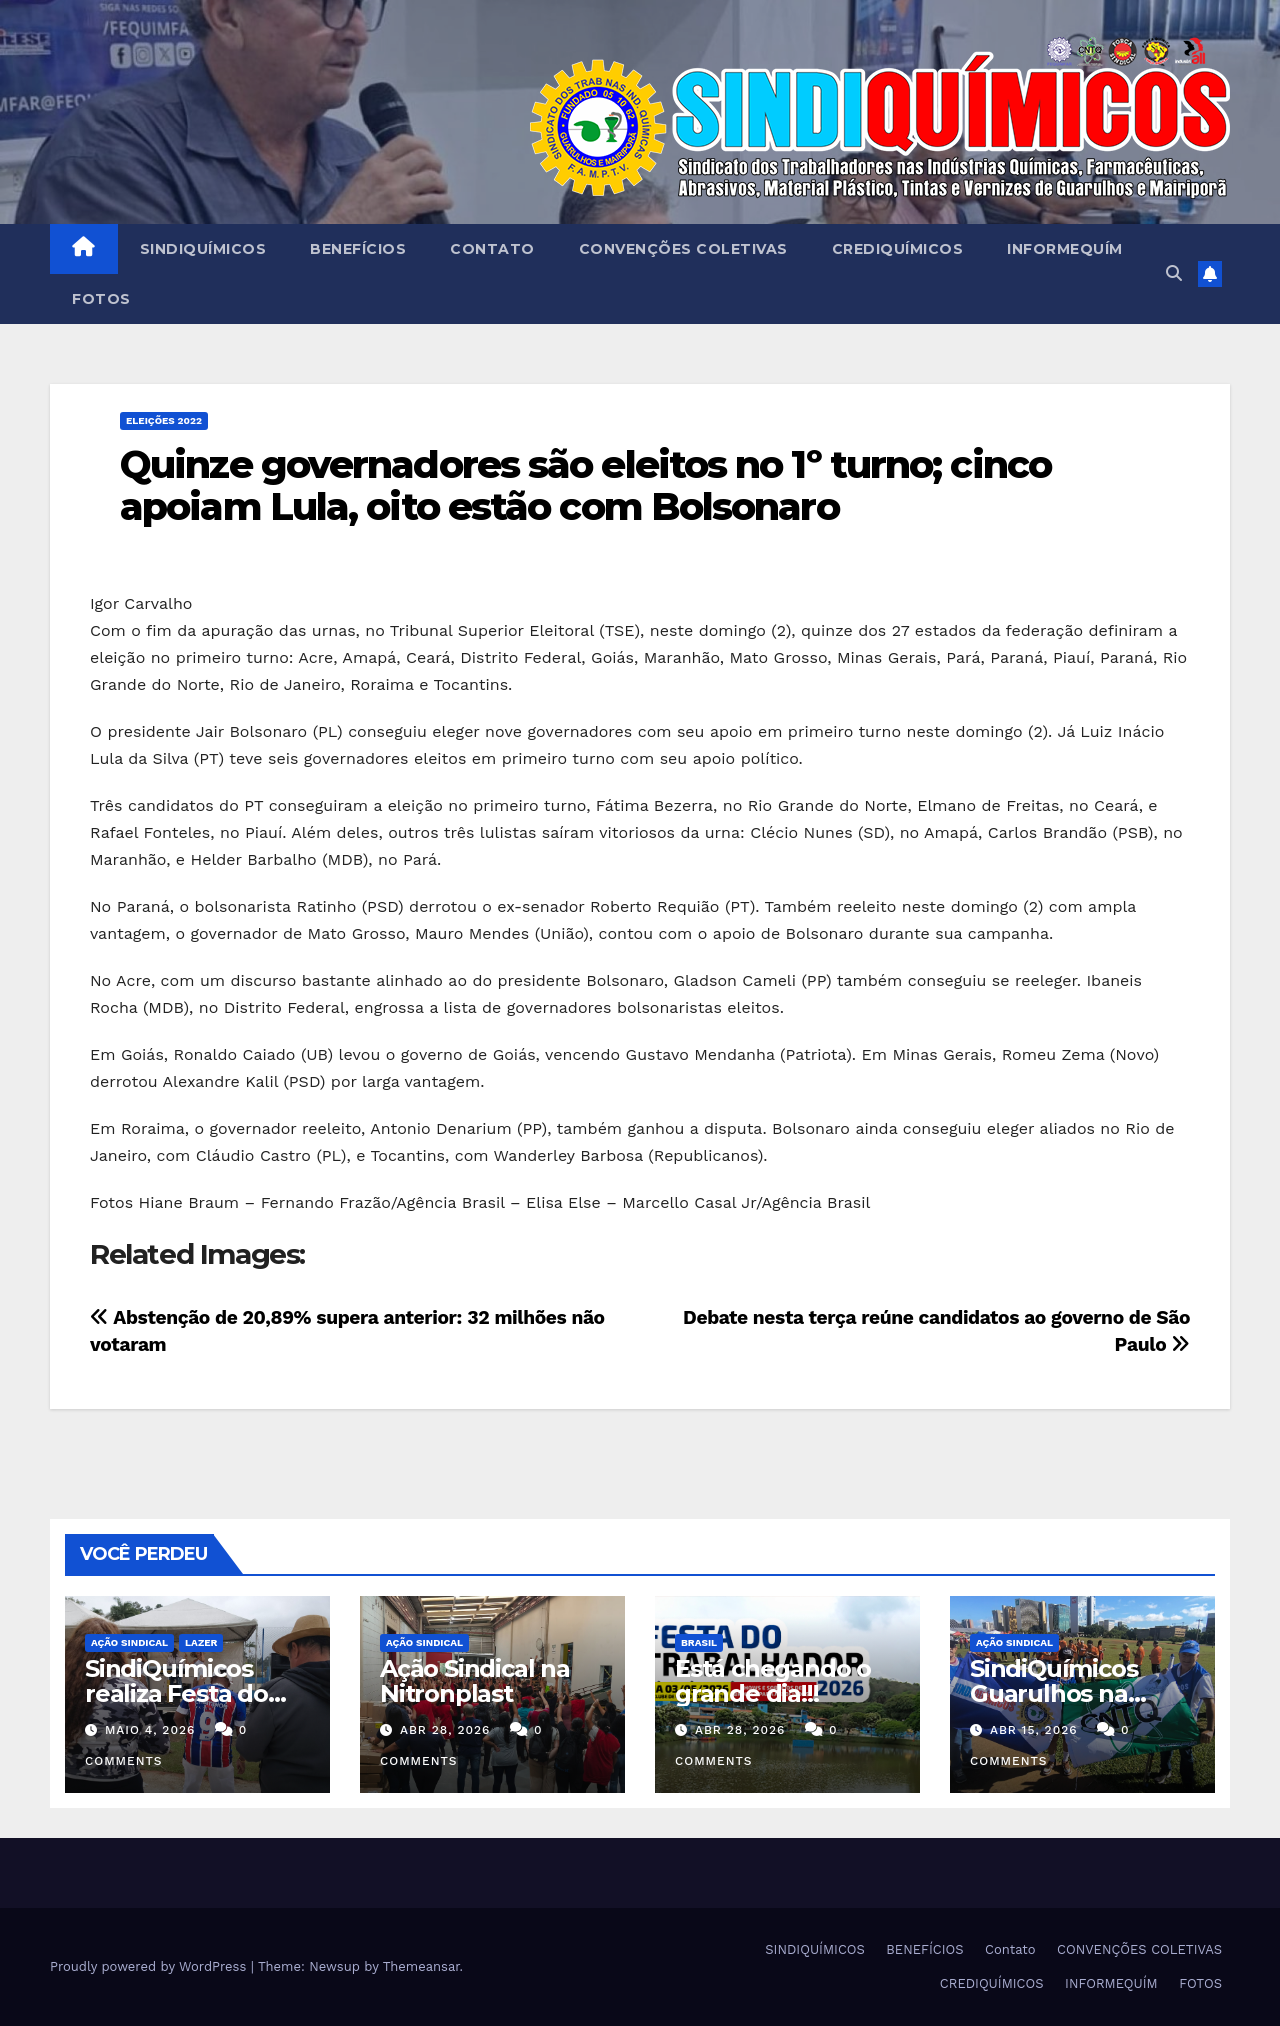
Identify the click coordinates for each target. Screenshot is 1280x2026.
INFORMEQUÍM (1065, 249)
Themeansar (421, 1966)
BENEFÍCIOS (358, 249)
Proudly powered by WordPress (150, 1966)
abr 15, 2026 (1034, 1730)
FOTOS (101, 299)
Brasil (699, 1642)
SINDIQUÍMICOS (203, 249)
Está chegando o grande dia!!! (773, 1681)
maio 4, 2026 (150, 1730)
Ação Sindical (129, 1642)
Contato (492, 249)
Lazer (201, 1642)
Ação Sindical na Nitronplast (475, 1681)
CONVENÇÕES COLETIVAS (683, 249)
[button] (1174, 273)
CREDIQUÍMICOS (898, 249)
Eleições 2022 (164, 420)
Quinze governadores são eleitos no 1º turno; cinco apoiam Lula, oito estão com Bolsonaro (585, 485)
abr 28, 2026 (445, 1730)
